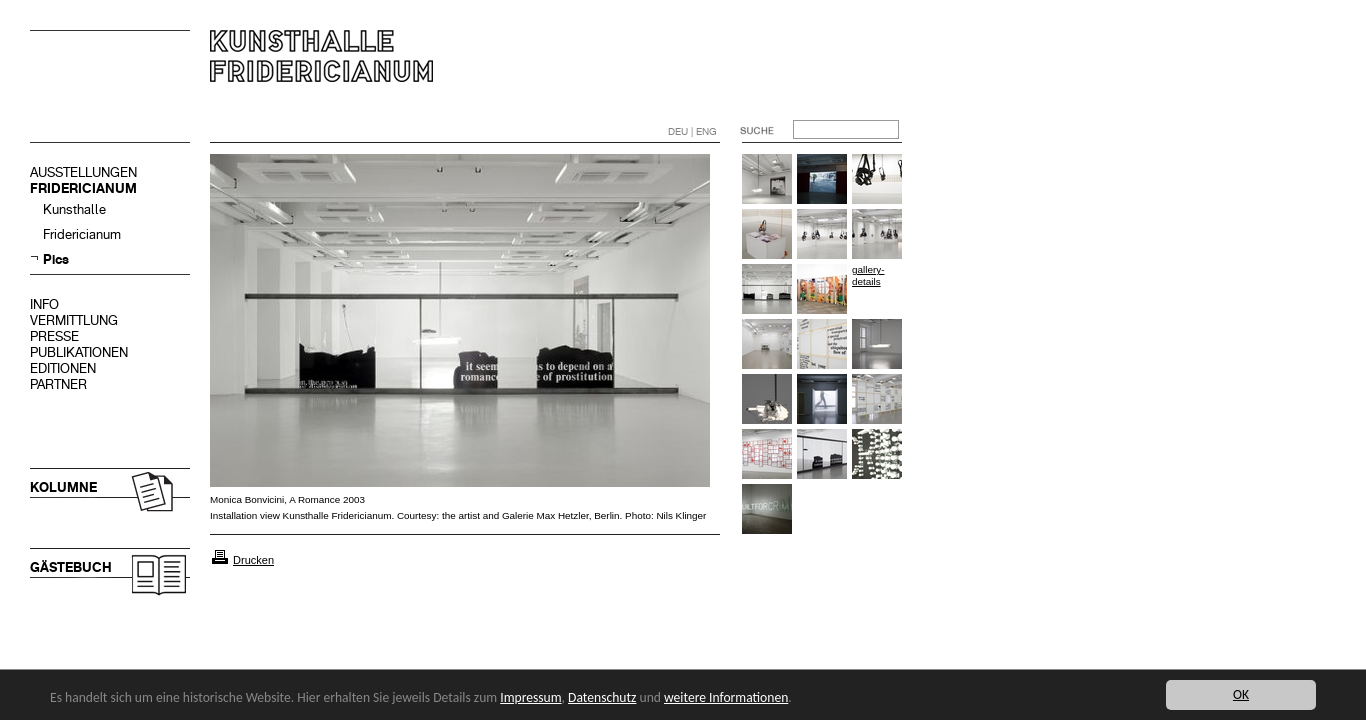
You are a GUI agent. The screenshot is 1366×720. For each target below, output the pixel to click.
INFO (44, 304)
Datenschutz (602, 697)
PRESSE (54, 336)
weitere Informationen (726, 697)
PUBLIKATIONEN (79, 352)
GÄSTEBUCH (71, 567)
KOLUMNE (63, 487)
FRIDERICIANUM (83, 188)
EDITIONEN (63, 368)
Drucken (253, 560)
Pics (56, 259)
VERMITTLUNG (74, 320)
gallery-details (868, 275)
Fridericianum (82, 234)
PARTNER (58, 384)
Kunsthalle (74, 209)
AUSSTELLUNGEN (83, 172)
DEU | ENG (692, 131)
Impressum (530, 697)
